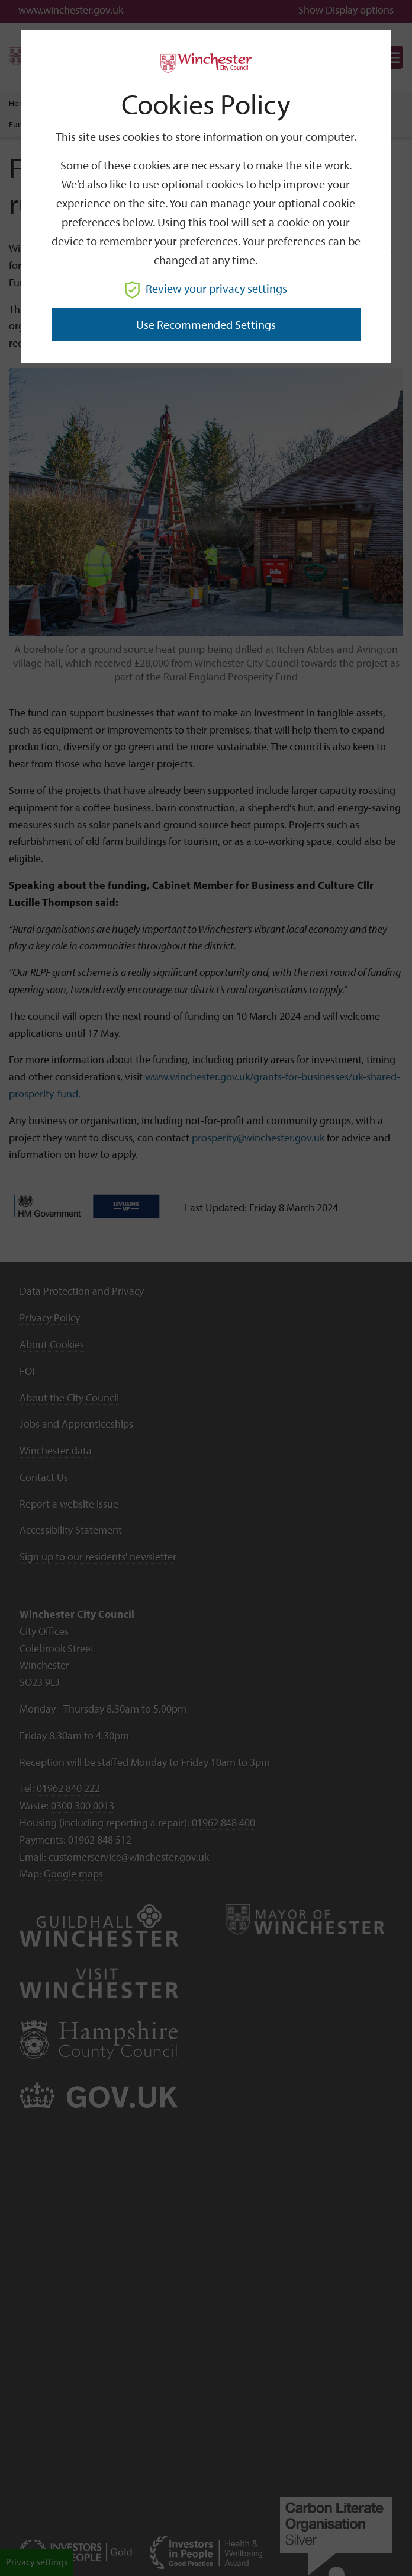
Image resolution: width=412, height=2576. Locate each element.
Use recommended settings (206, 324)
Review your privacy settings (206, 288)
